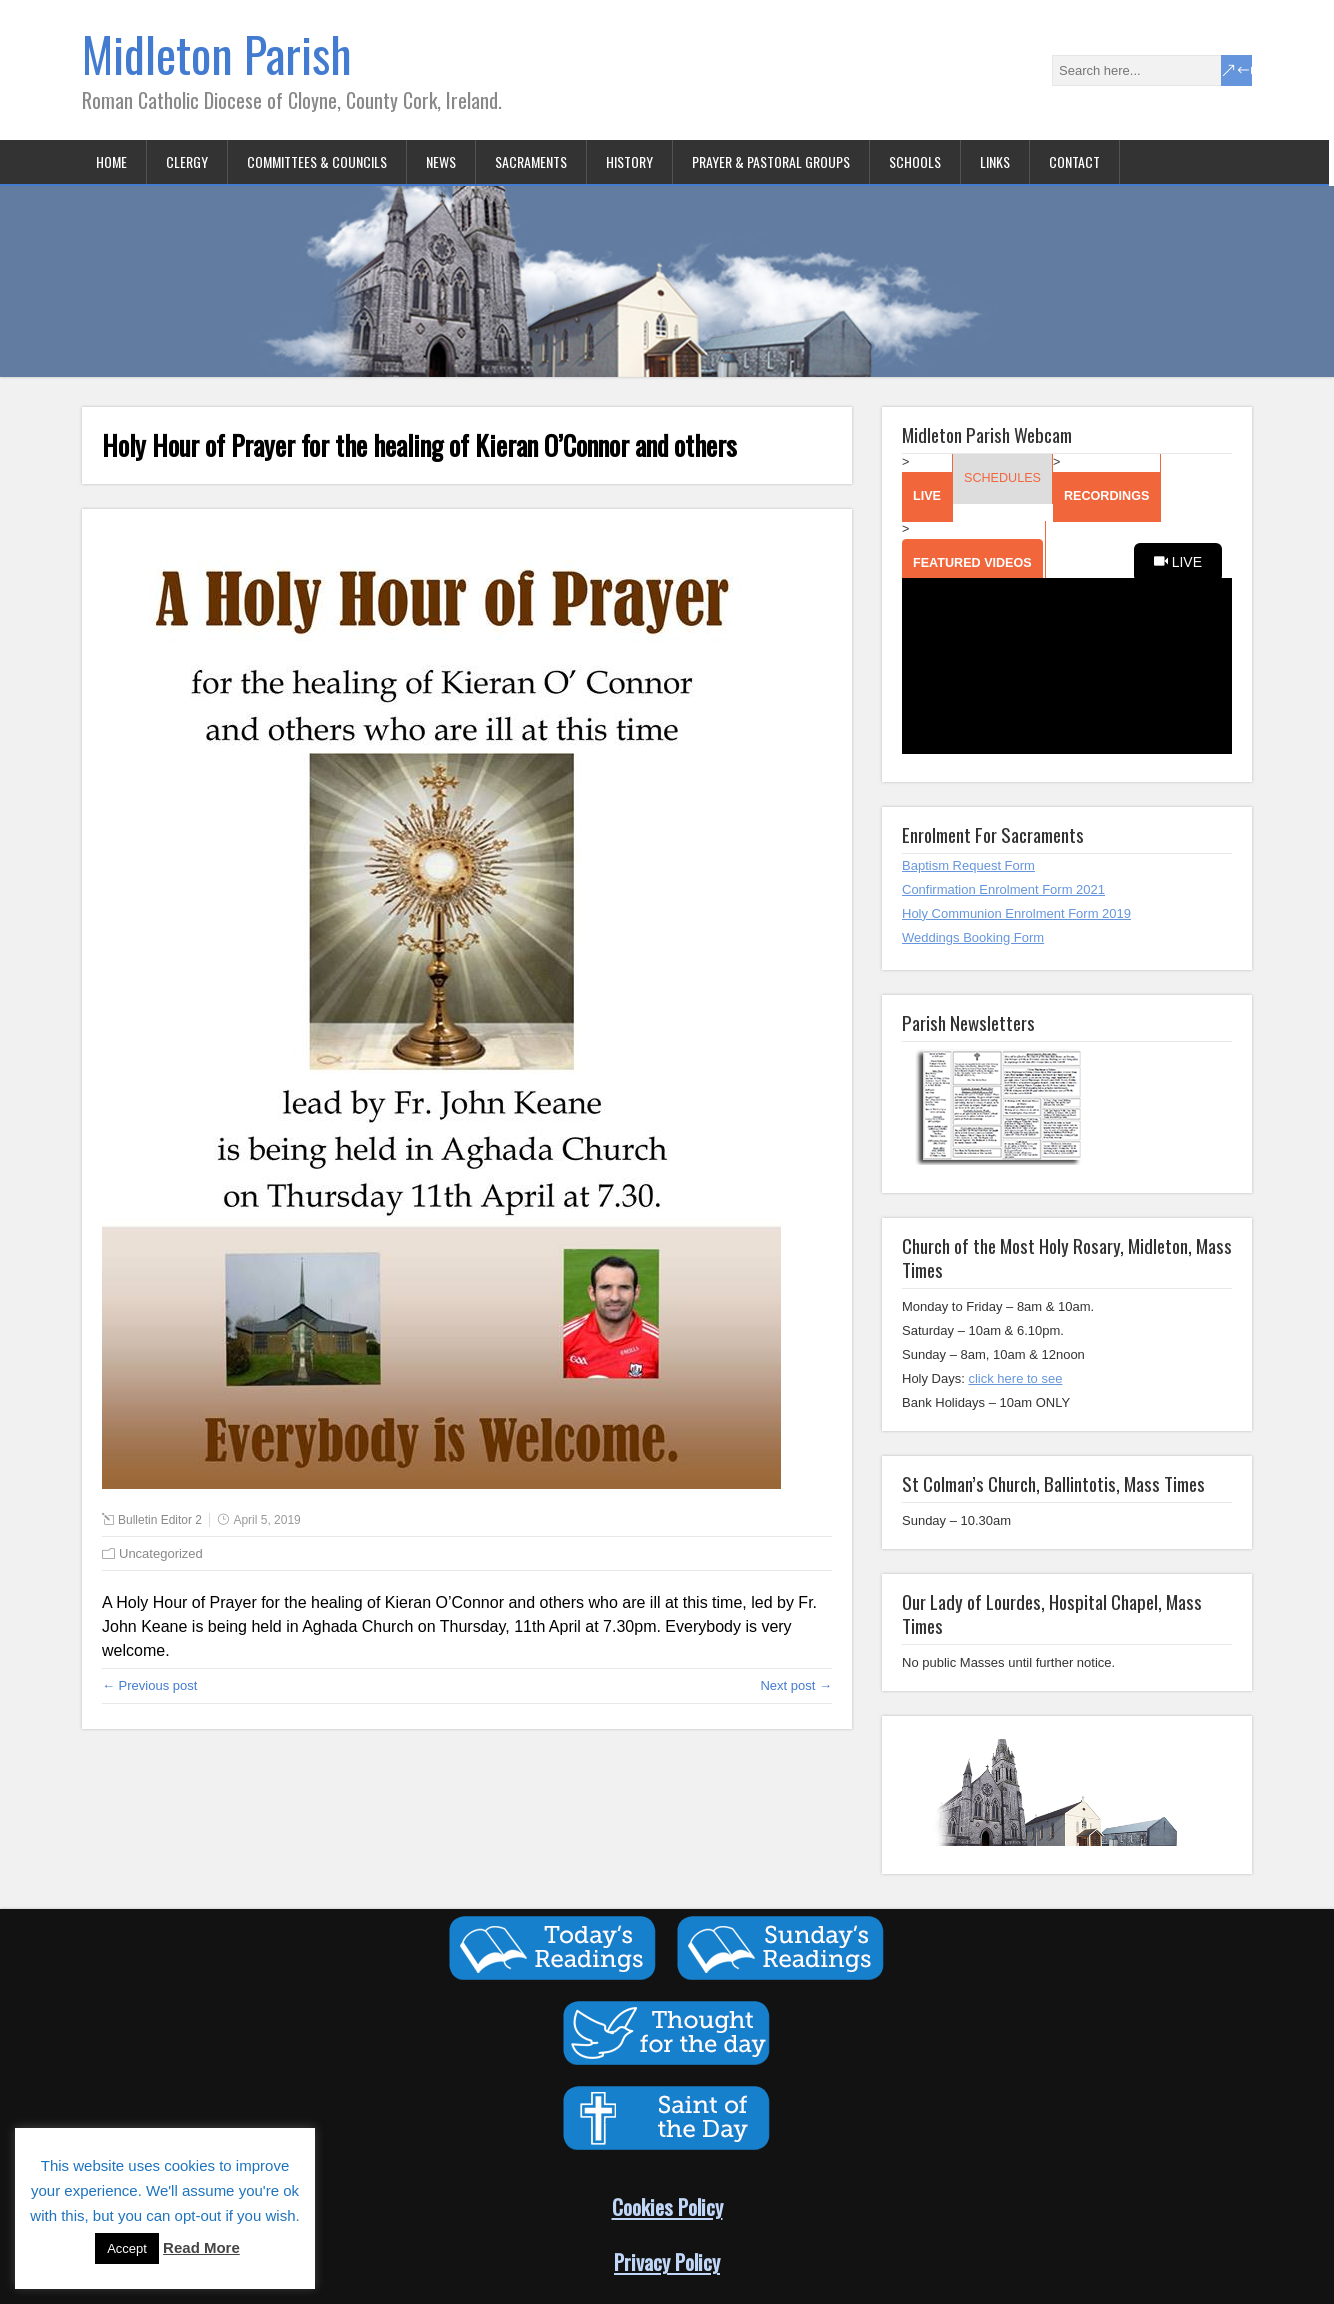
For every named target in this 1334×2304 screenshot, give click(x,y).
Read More (201, 2247)
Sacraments (531, 161)
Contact (1074, 161)
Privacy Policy (667, 2261)
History (629, 161)
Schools (915, 161)
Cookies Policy (667, 2206)
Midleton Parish (217, 53)
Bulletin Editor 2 (160, 1520)
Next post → (796, 1685)
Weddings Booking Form (973, 937)
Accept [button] (127, 2248)
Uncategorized (161, 1553)
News (441, 161)
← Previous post (149, 1685)
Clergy (187, 161)
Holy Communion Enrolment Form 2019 (1016, 913)
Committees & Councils (317, 161)
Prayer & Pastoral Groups (771, 161)
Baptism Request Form (968, 865)
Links (995, 161)
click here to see (1015, 1378)
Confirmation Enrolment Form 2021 (1003, 889)
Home (111, 161)
